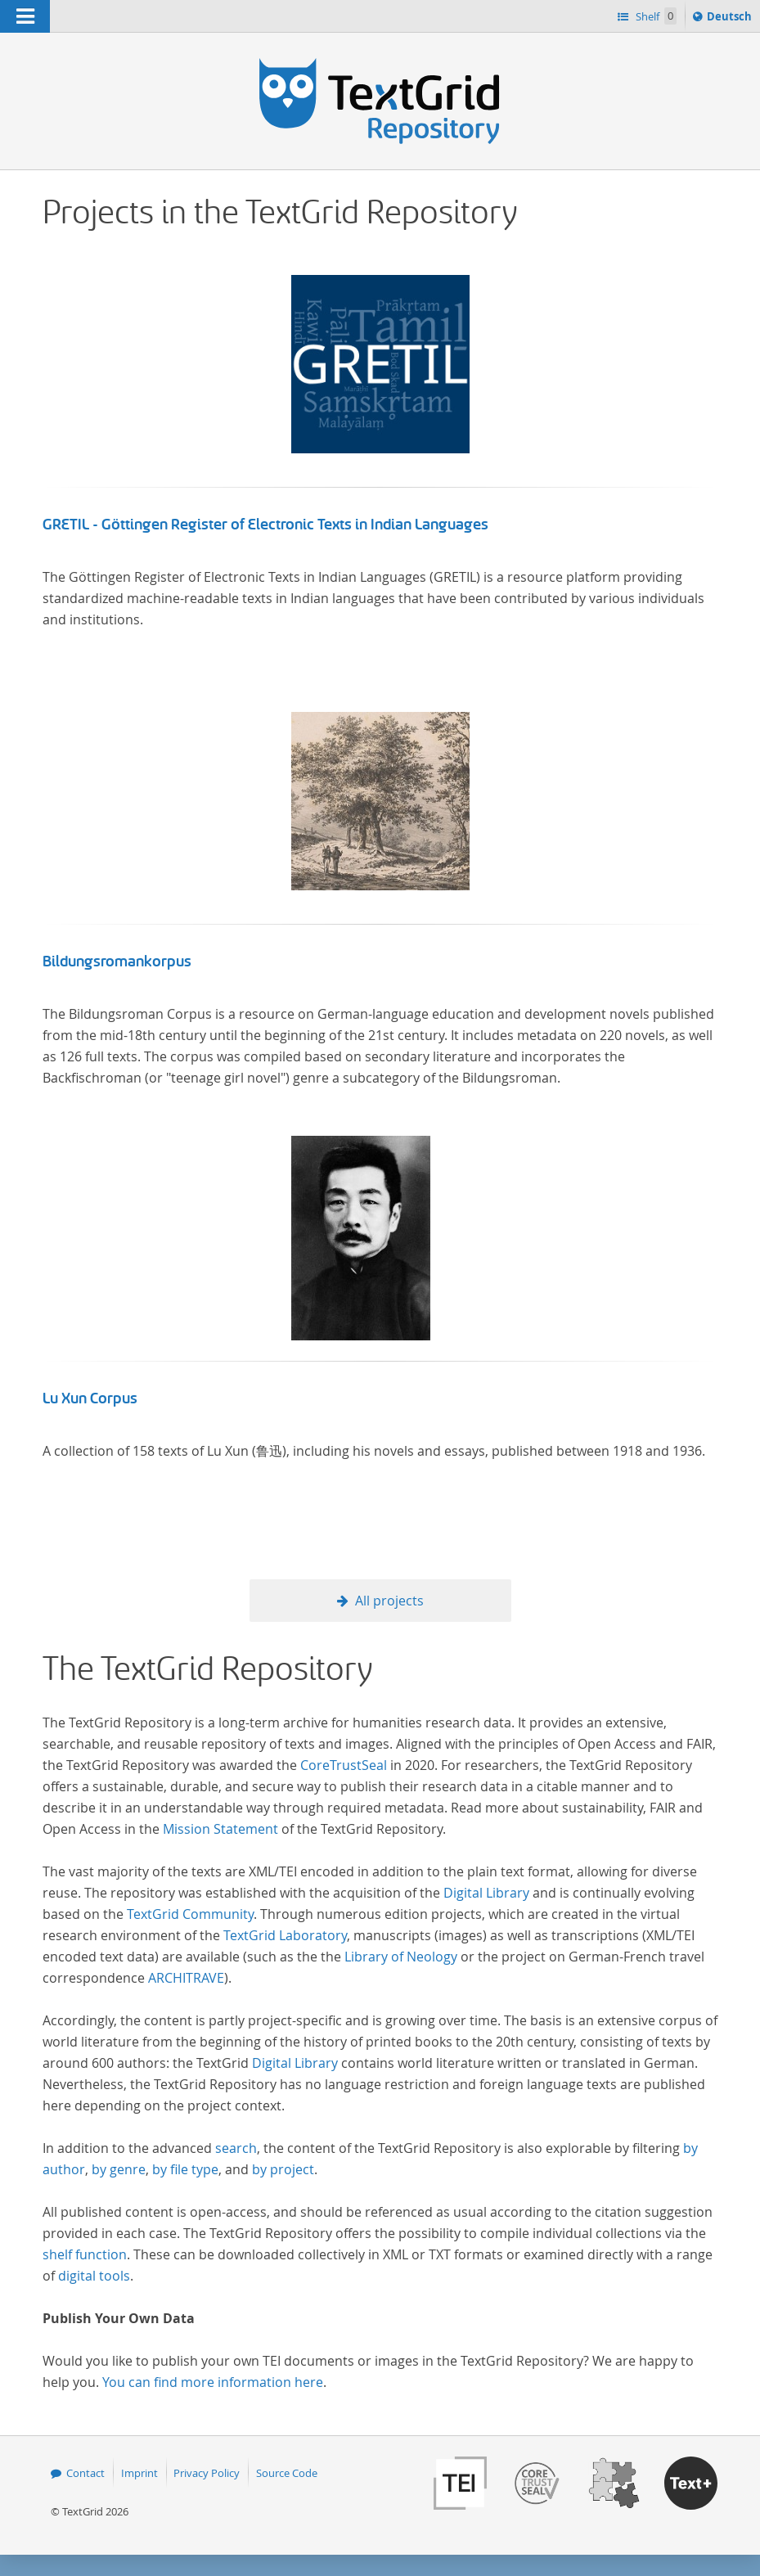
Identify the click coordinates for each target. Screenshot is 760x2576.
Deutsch (731, 19)
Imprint (139, 2473)
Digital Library (486, 1893)
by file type (185, 2169)
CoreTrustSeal (343, 1765)
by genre (119, 2169)
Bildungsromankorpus (117, 961)
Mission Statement (220, 1829)
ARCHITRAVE (186, 1978)
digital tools (94, 2276)
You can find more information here (212, 2382)
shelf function (85, 2254)
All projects (389, 1601)
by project (283, 2169)
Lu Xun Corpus (90, 1398)
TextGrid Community (190, 1914)
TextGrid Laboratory (285, 1935)
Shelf (655, 16)
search (236, 2148)
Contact (85, 2473)
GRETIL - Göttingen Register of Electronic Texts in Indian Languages (265, 525)
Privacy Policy (206, 2473)
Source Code (286, 2473)
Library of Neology (400, 1957)
